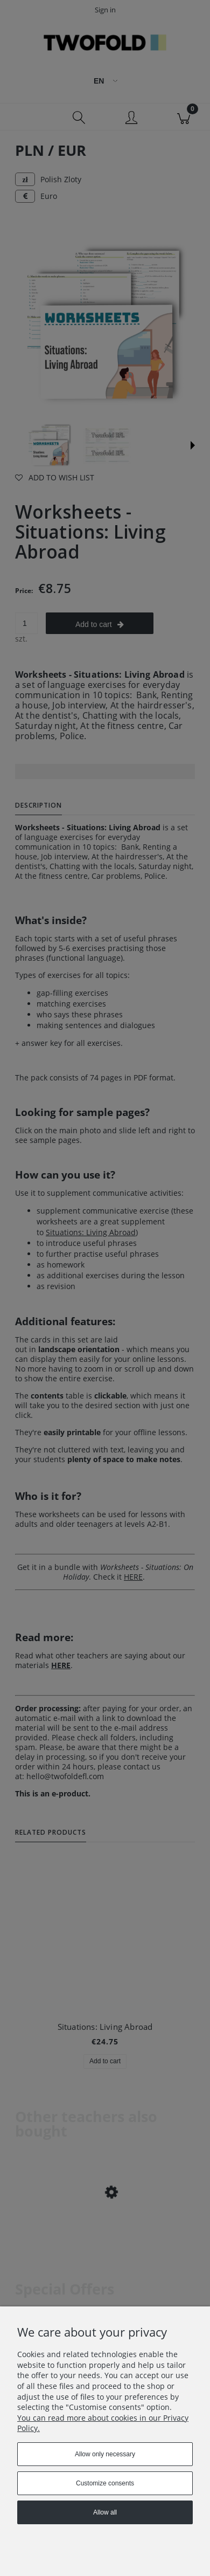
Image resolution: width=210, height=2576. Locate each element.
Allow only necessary (105, 2454)
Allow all (105, 2512)
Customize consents (105, 2483)
